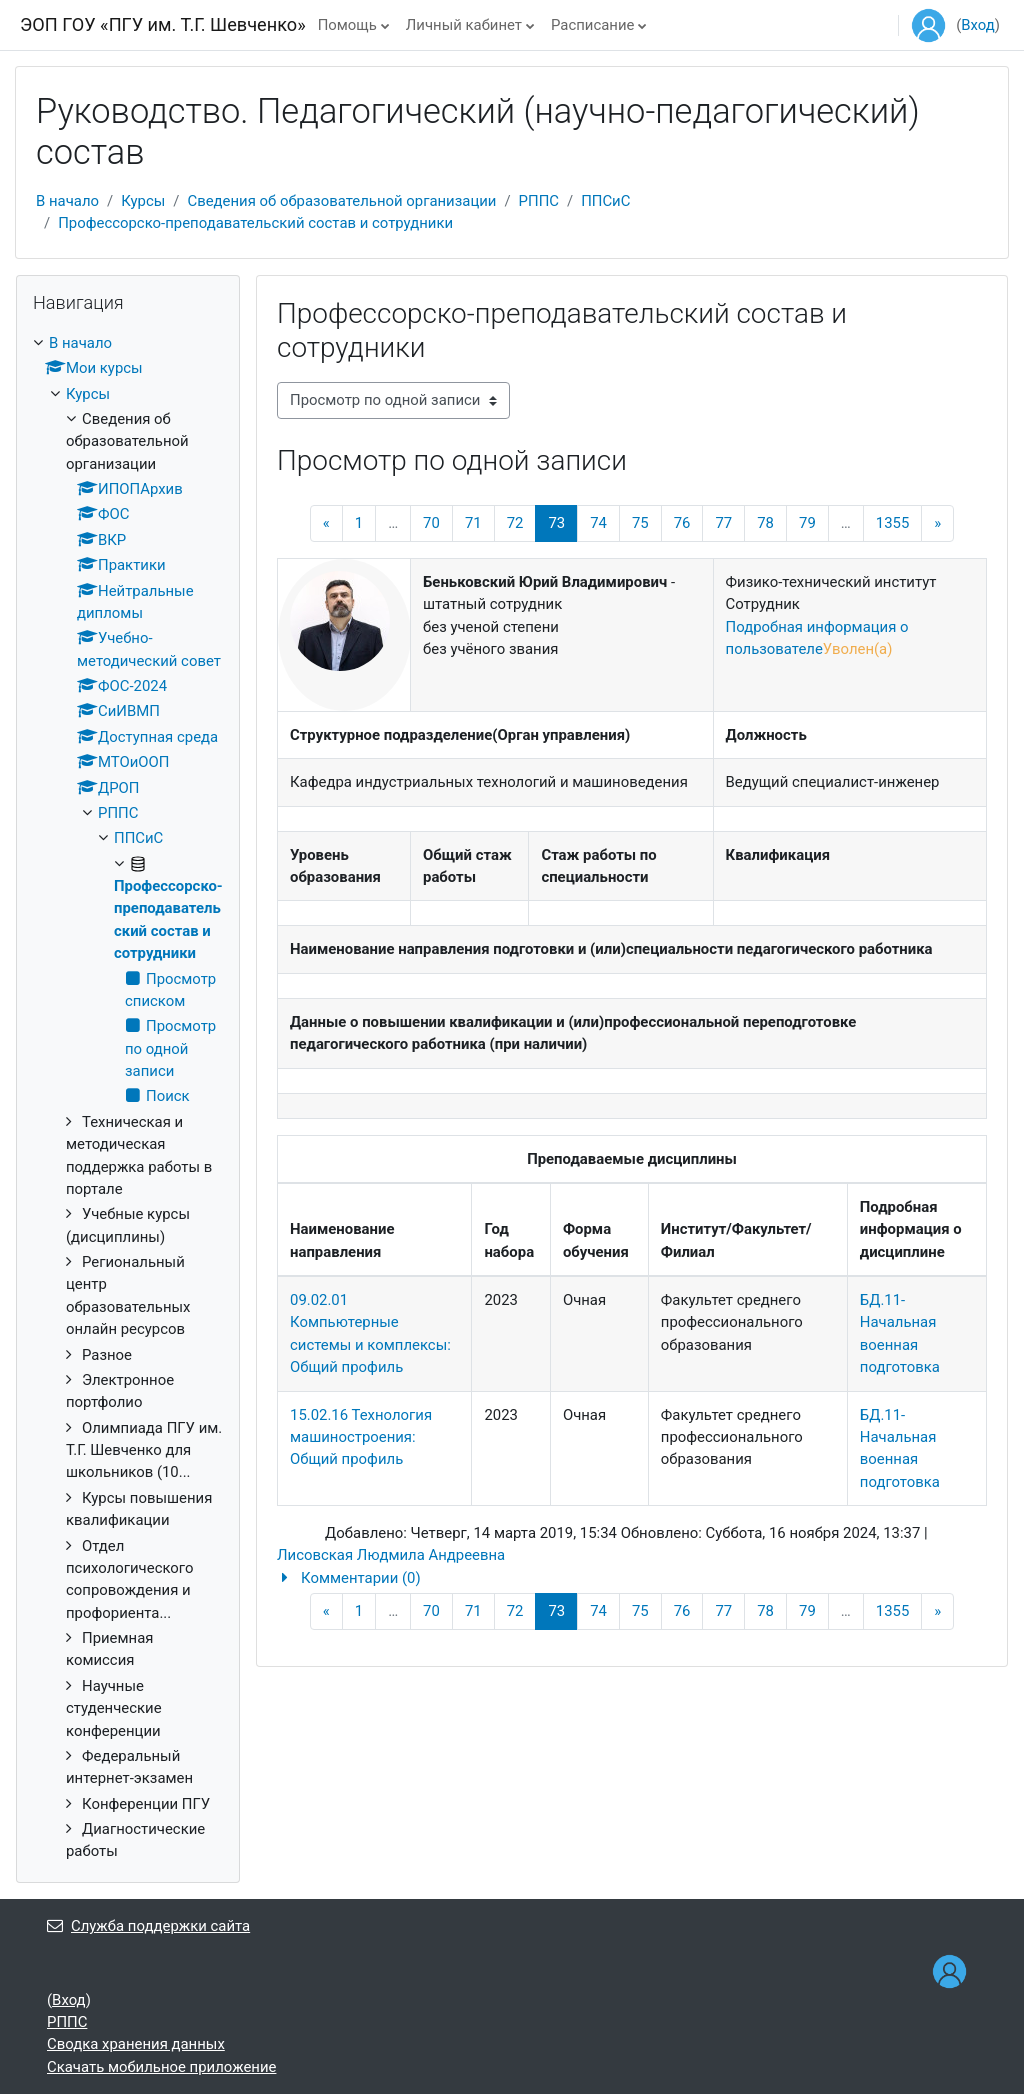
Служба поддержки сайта (148, 1926)
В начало (67, 201)
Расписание (592, 25)
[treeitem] (128, 1097)
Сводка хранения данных (136, 2044)
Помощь (347, 25)
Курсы (143, 201)
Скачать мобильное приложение (161, 2067)
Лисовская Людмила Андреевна (391, 1555)
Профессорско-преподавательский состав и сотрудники (255, 223)
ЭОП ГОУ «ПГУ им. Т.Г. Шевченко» (163, 24)
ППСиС (605, 201)
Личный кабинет (464, 25)
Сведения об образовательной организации (341, 201)
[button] (632, 1578)
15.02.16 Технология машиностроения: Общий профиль (361, 1437)
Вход (978, 25)
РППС (539, 201)
